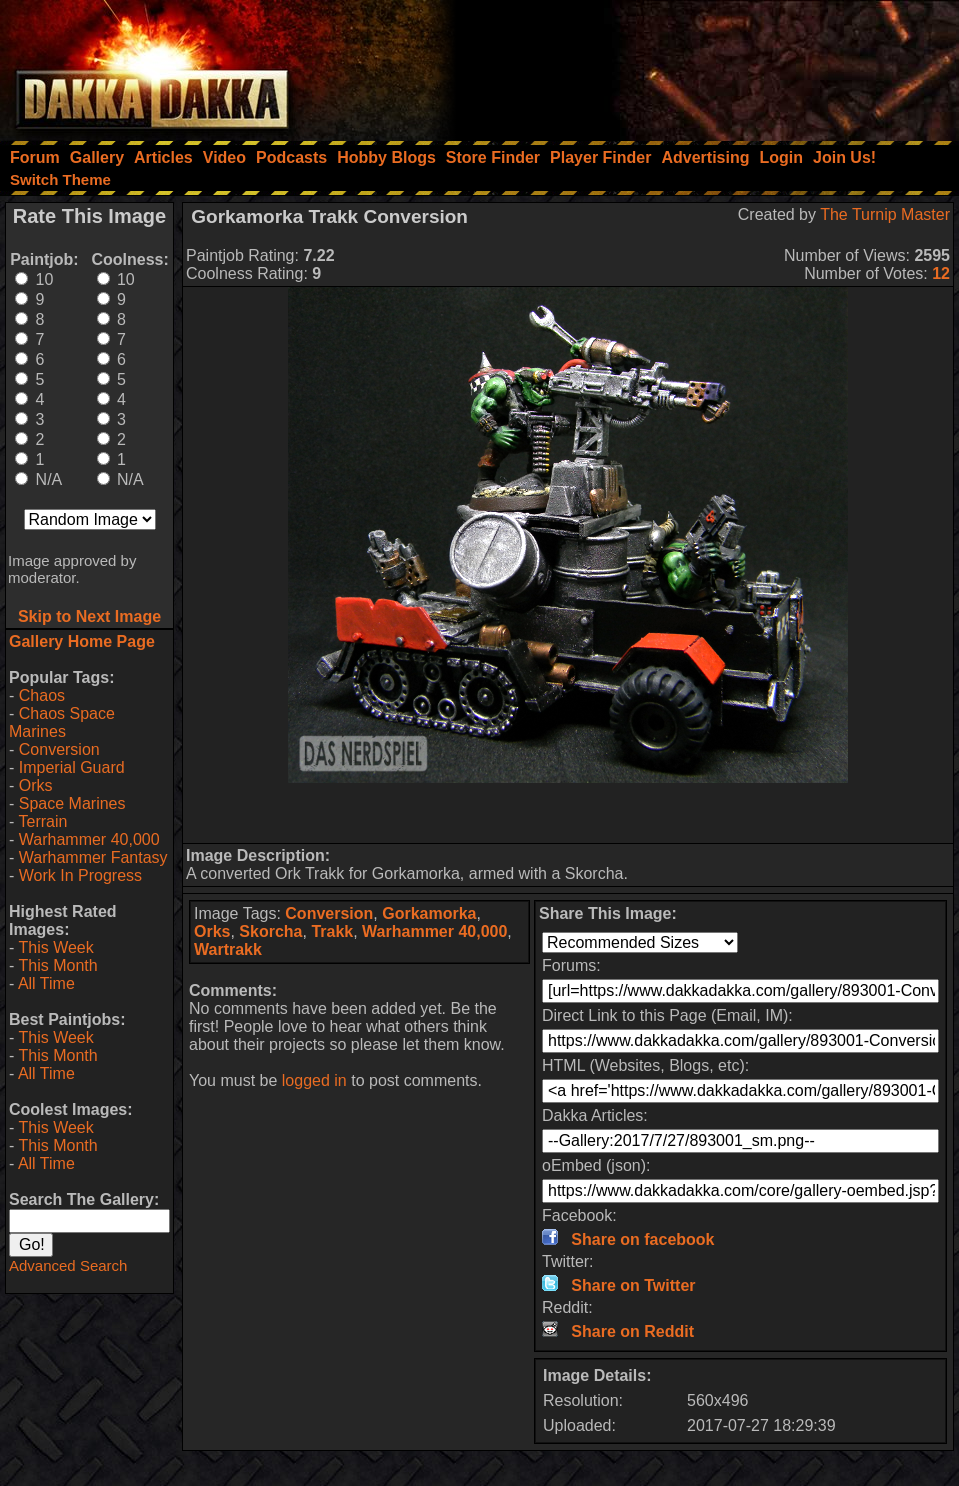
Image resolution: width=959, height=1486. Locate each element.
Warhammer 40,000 (89, 839)
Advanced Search (68, 1265)
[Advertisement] (690, 65)
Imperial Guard (72, 767)
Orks (36, 785)
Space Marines (72, 803)
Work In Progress (80, 875)
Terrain (42, 821)
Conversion (59, 749)
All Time (46, 983)
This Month (57, 965)
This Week (55, 947)
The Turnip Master (885, 214)
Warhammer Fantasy (93, 857)
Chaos (42, 695)
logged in (314, 1080)
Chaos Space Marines (62, 722)
